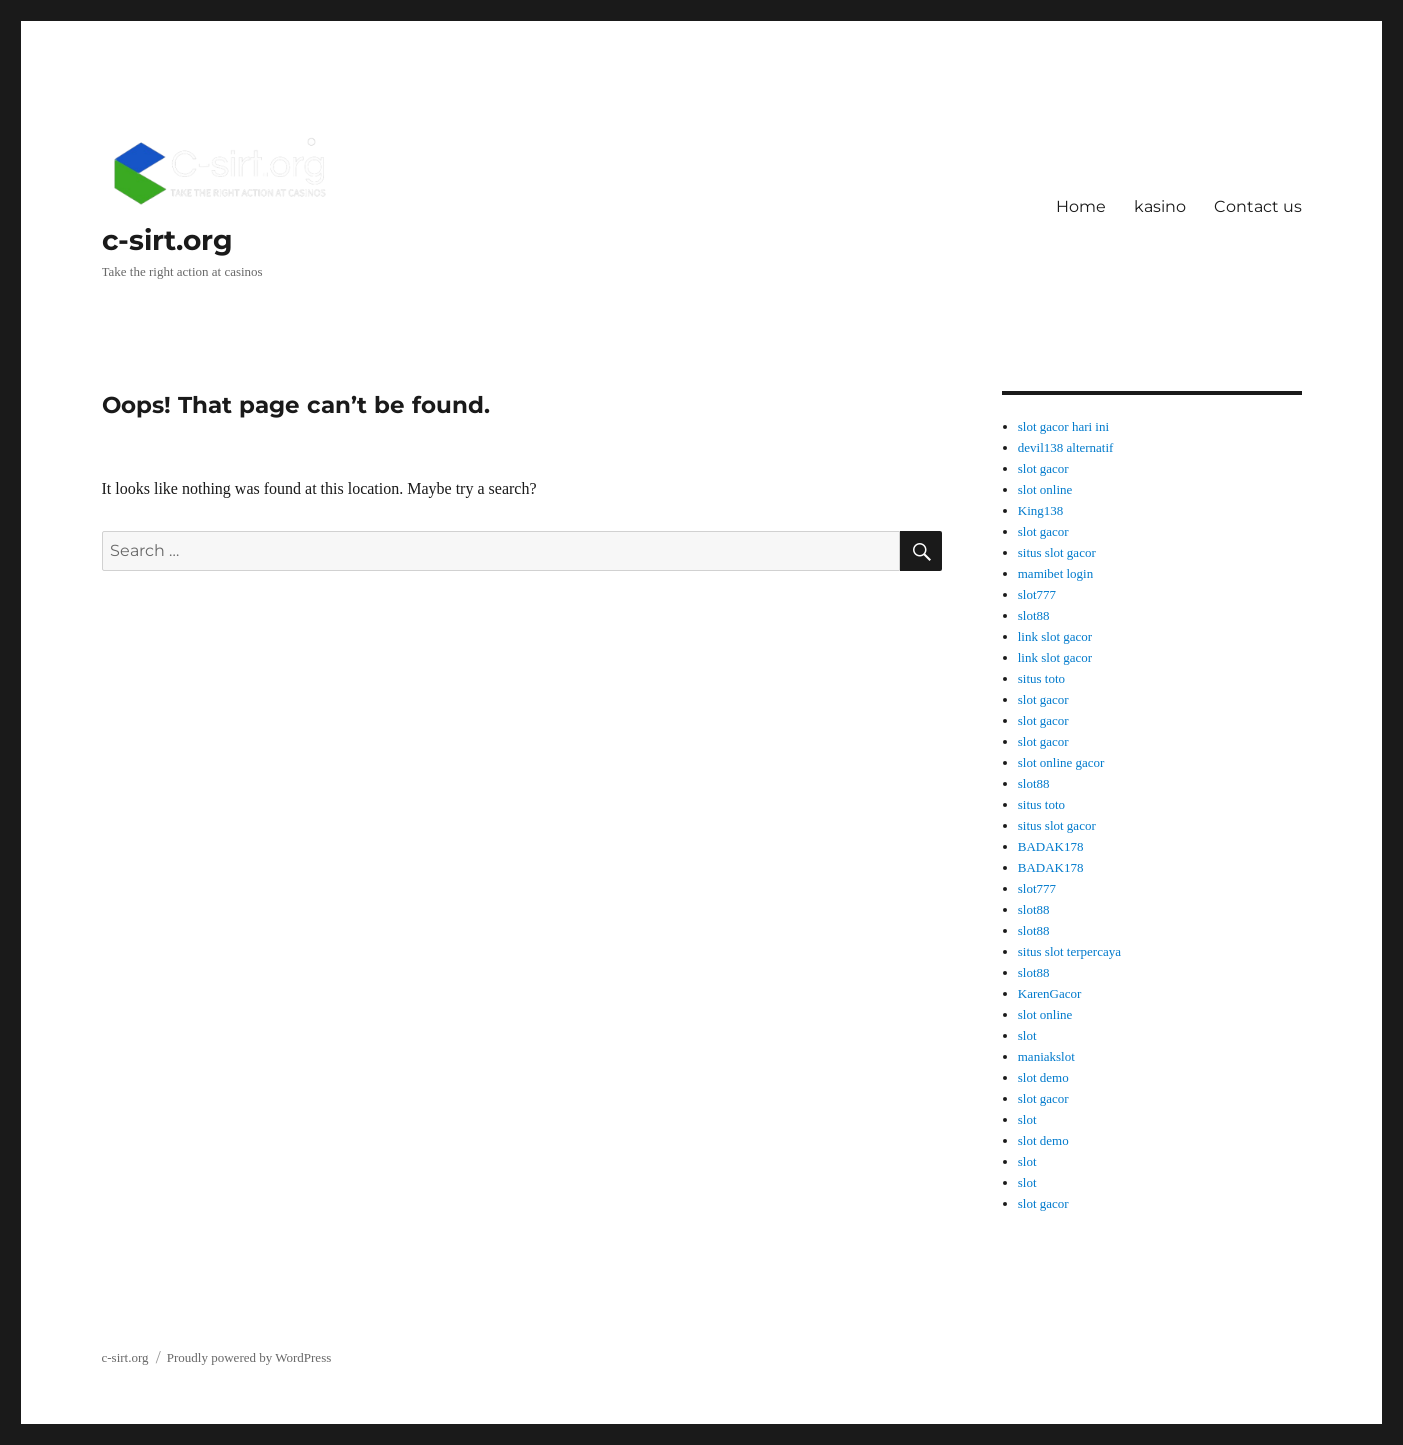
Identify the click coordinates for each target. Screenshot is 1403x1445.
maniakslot (1046, 1056)
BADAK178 (1051, 846)
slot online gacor (1061, 762)
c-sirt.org (167, 240)
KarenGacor (1050, 993)
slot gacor (1043, 468)
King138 (1041, 510)
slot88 (1034, 615)
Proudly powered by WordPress (249, 1357)
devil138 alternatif (1066, 447)
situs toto (1041, 678)
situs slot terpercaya (1069, 951)
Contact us (1258, 206)
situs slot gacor (1057, 552)
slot (1027, 1035)
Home (1081, 206)
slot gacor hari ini (1063, 426)
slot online (1045, 489)
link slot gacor (1055, 636)
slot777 (1037, 594)
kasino (1160, 206)
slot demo (1043, 1077)
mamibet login (1055, 573)
